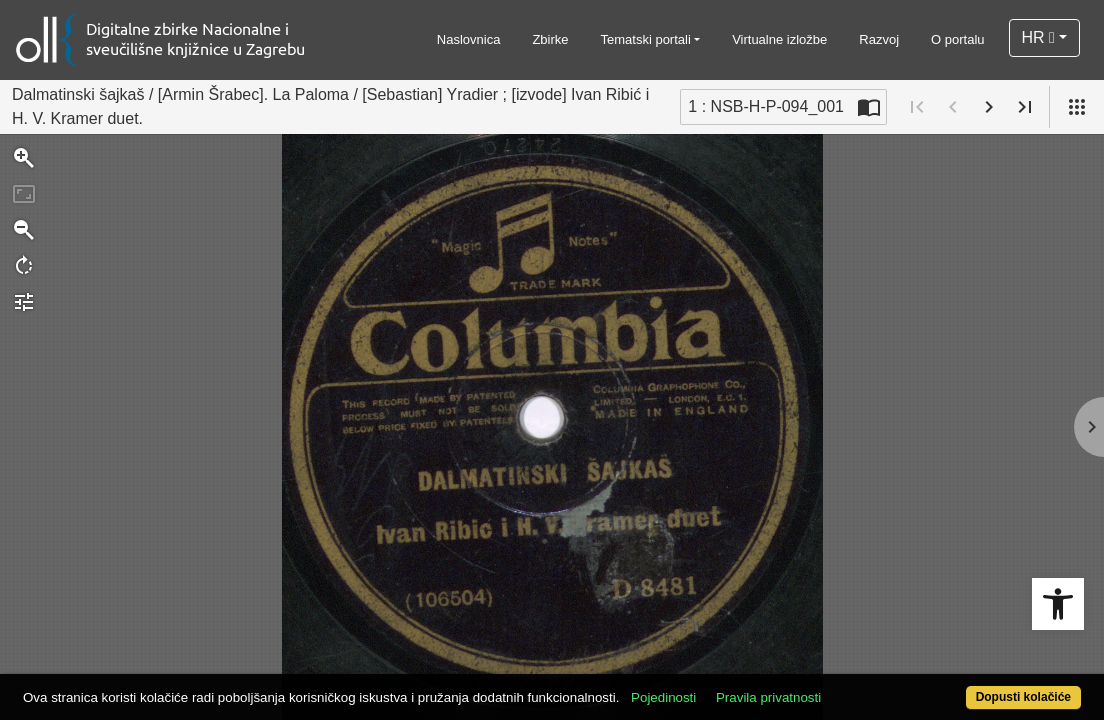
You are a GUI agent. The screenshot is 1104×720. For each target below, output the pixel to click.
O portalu (957, 39)
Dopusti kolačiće (963, 686)
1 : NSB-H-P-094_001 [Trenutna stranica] (766, 106)
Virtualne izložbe (779, 39)
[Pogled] (1077, 107)
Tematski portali (646, 39)
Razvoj (879, 39)
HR (1038, 37)
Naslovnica (469, 39)
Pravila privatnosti (823, 686)
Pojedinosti (718, 686)
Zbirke (550, 39)
